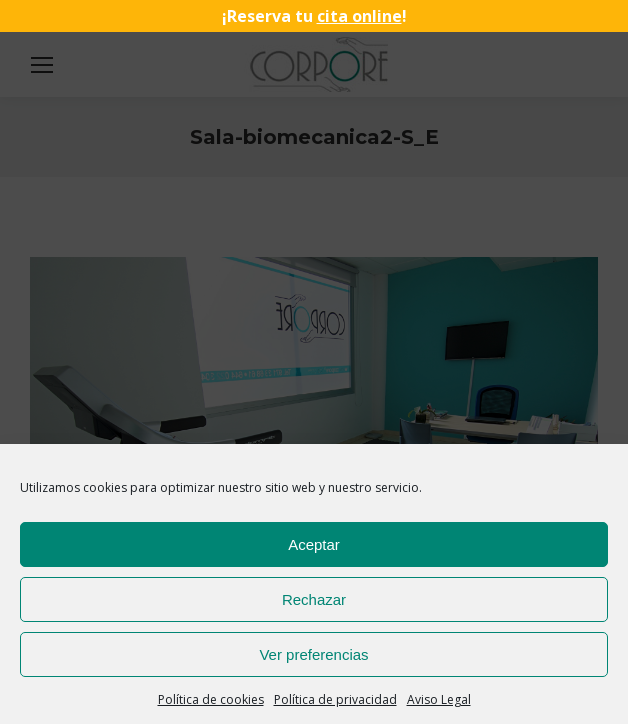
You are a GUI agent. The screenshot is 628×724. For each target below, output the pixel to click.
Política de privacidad (335, 699)
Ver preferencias (313, 654)
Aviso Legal (439, 699)
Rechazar (314, 599)
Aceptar (314, 544)
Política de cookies (211, 699)
